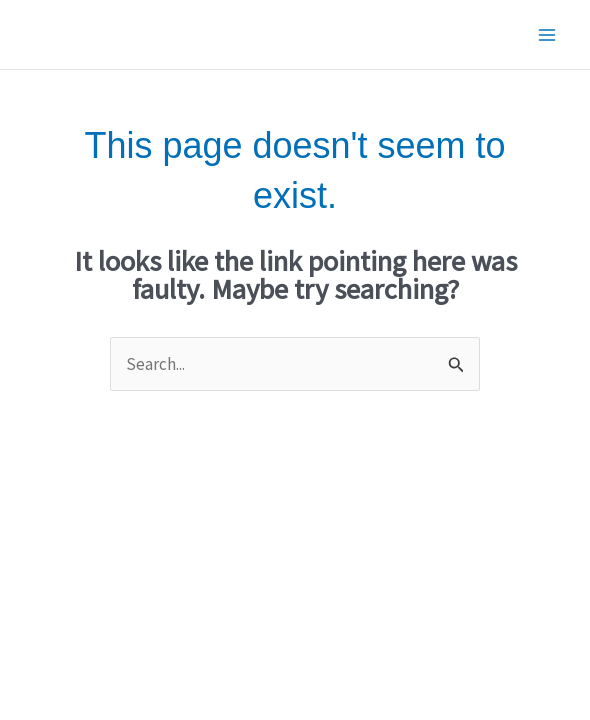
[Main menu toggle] (548, 35)
